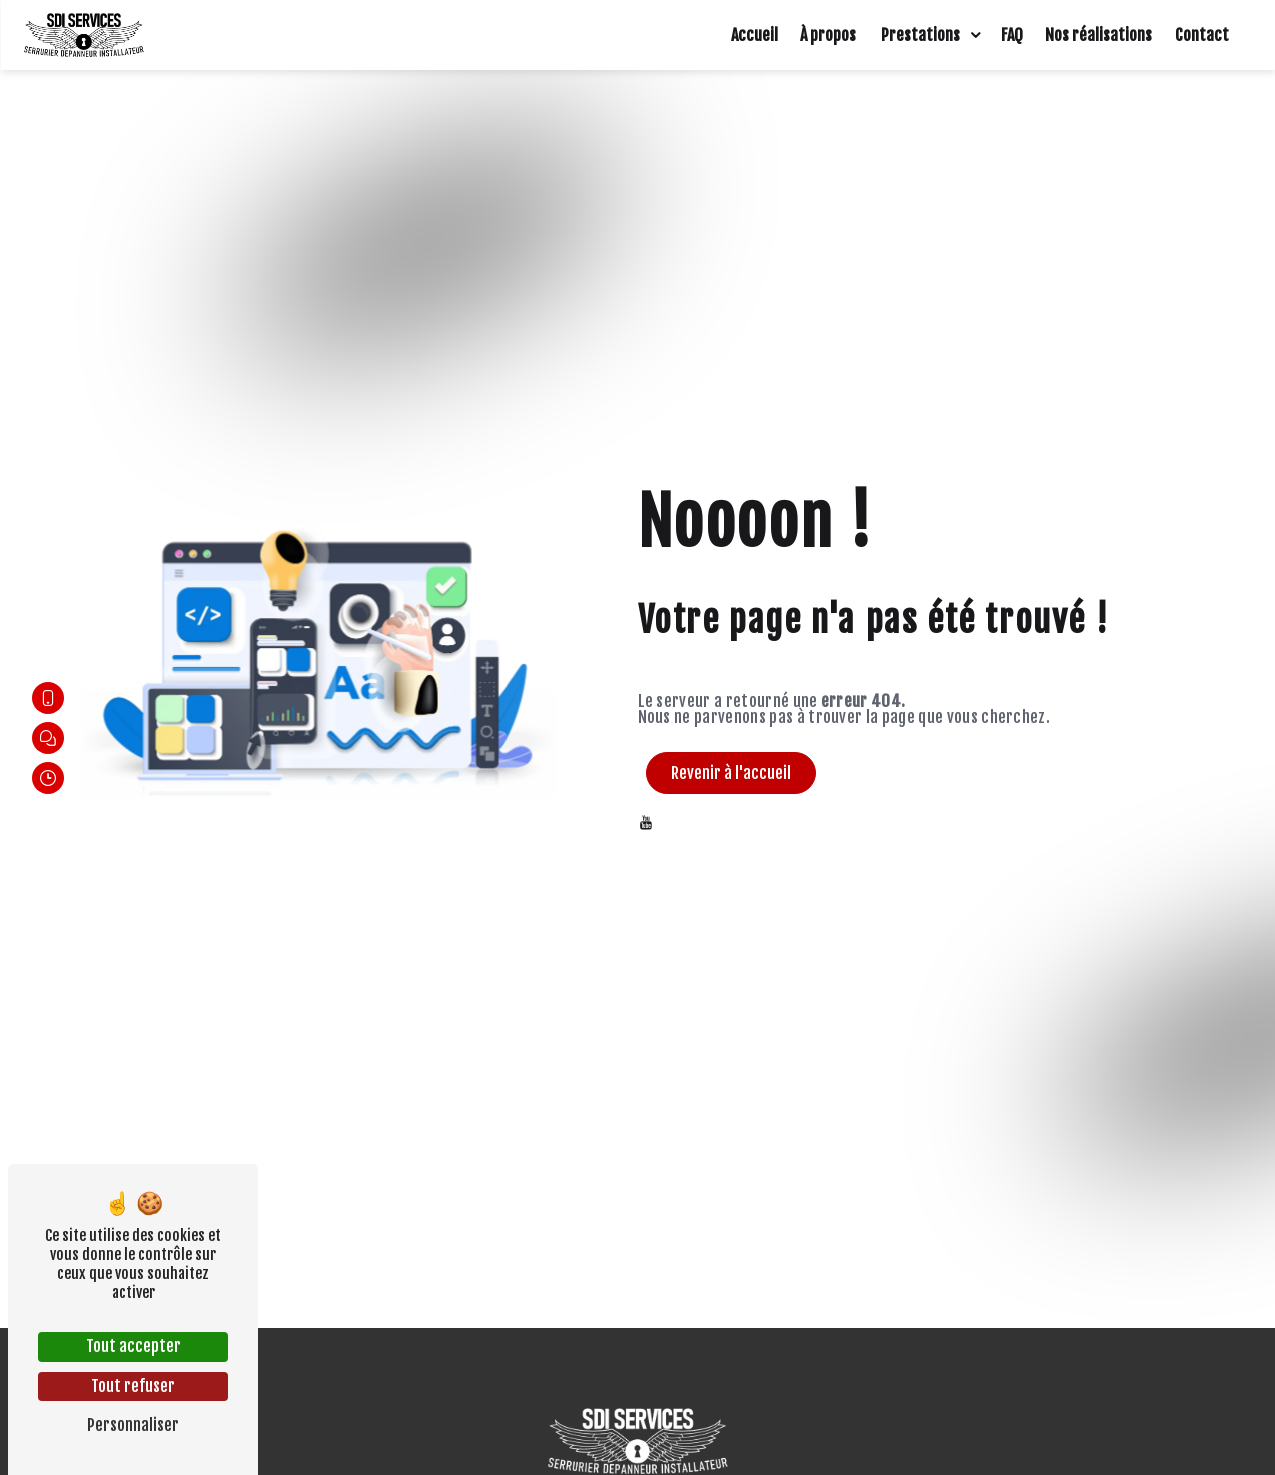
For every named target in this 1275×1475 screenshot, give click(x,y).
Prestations (920, 35)
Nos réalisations (1098, 35)
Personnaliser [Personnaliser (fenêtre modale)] (133, 1425)
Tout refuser (133, 1386)
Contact (1202, 35)
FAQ (1012, 35)
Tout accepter (133, 1346)
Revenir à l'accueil (731, 773)
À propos (828, 35)
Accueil (754, 35)
